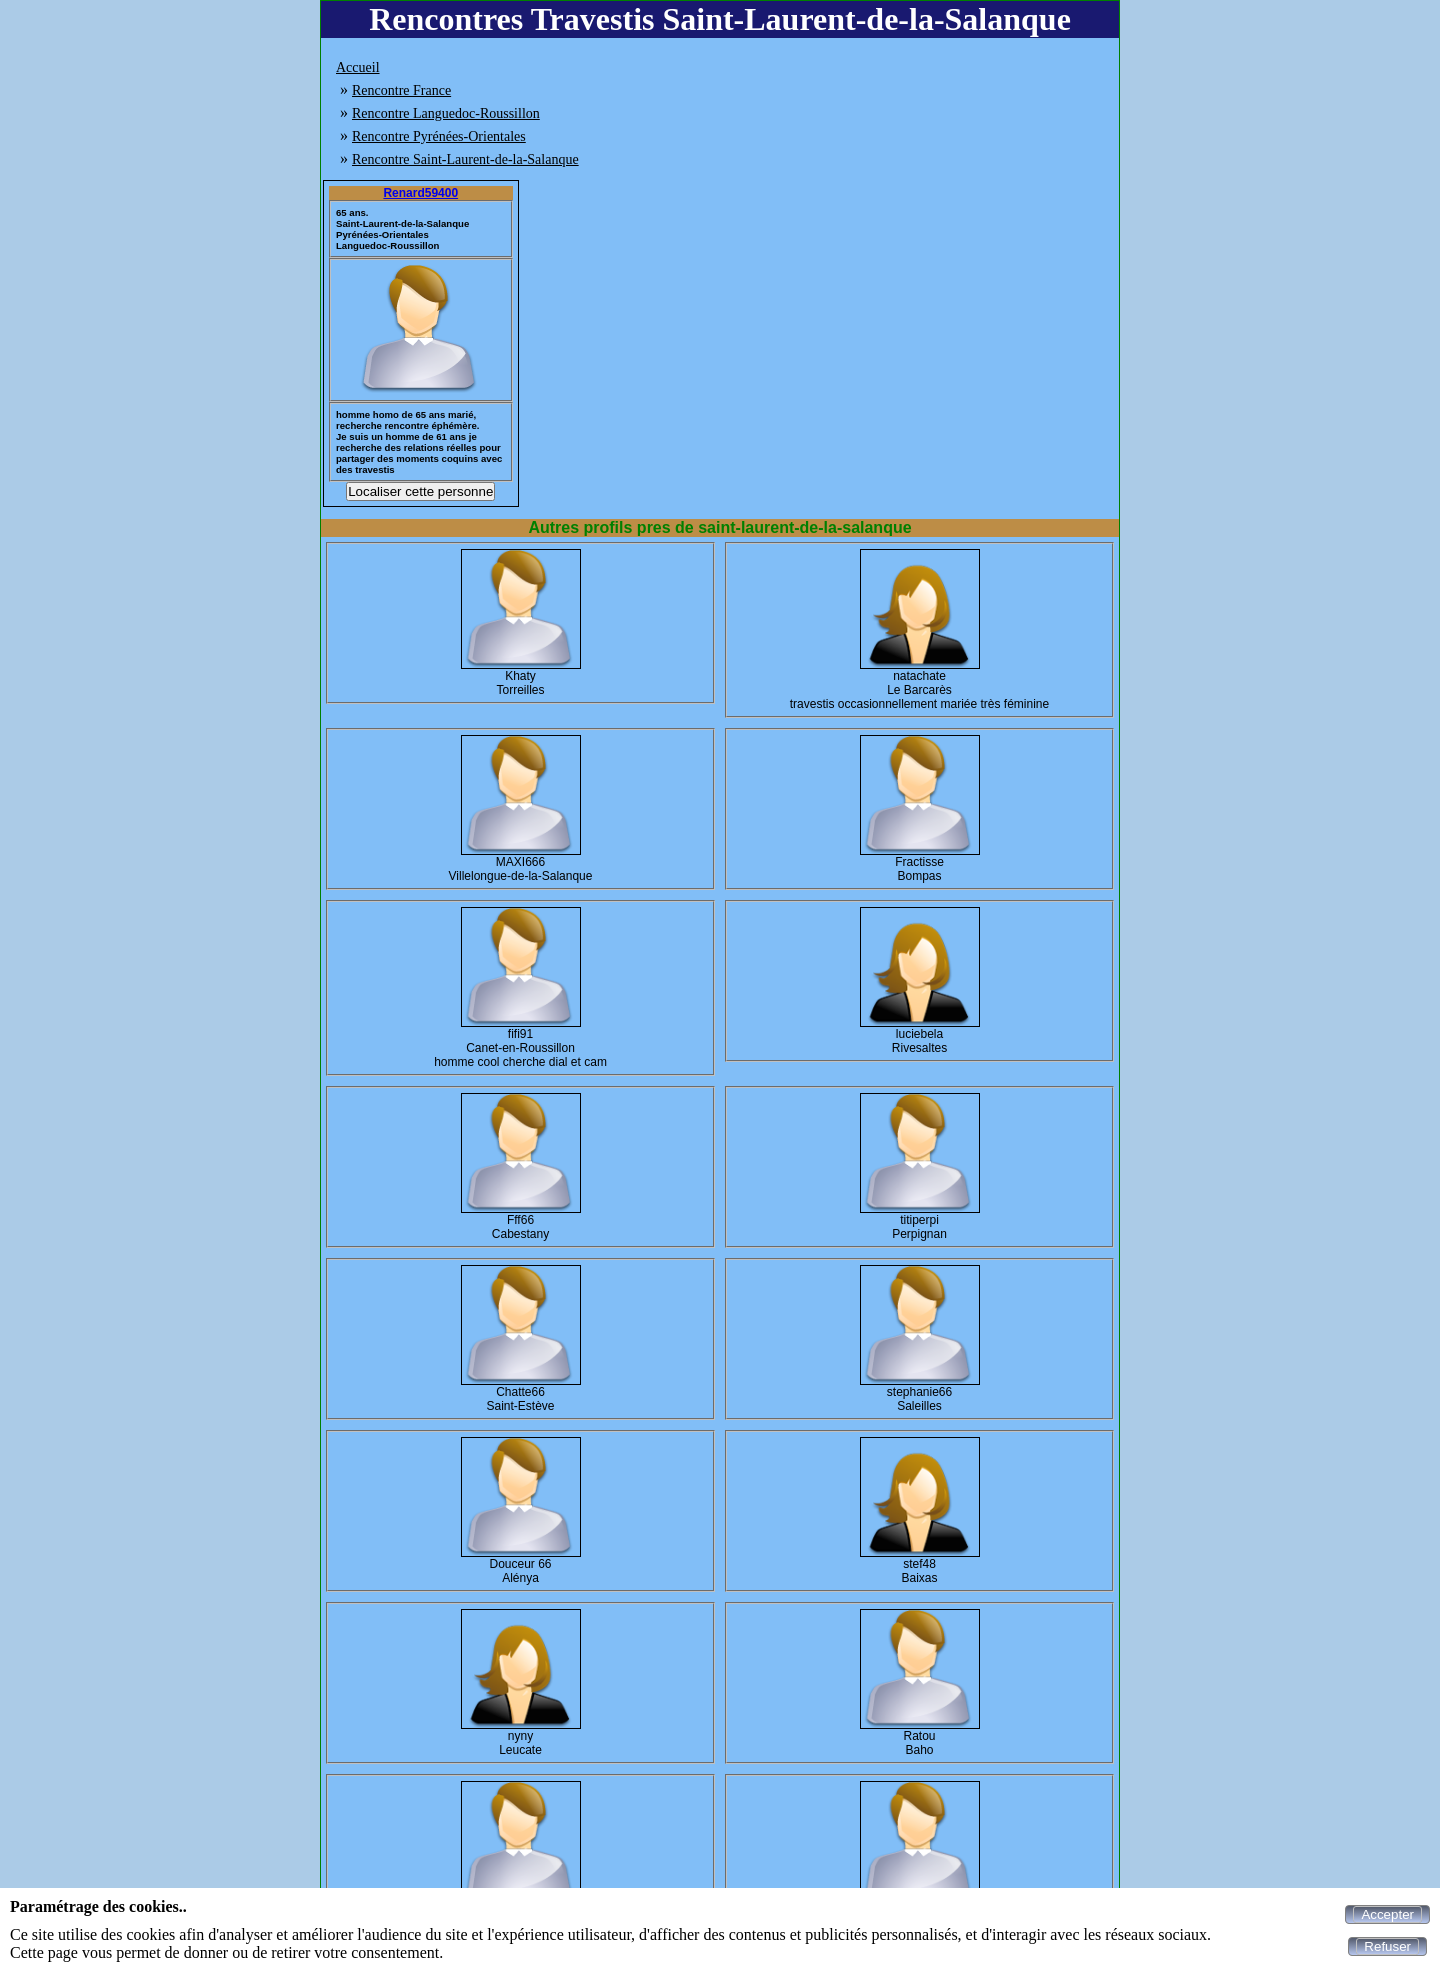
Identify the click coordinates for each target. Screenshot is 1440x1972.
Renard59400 (420, 193)
